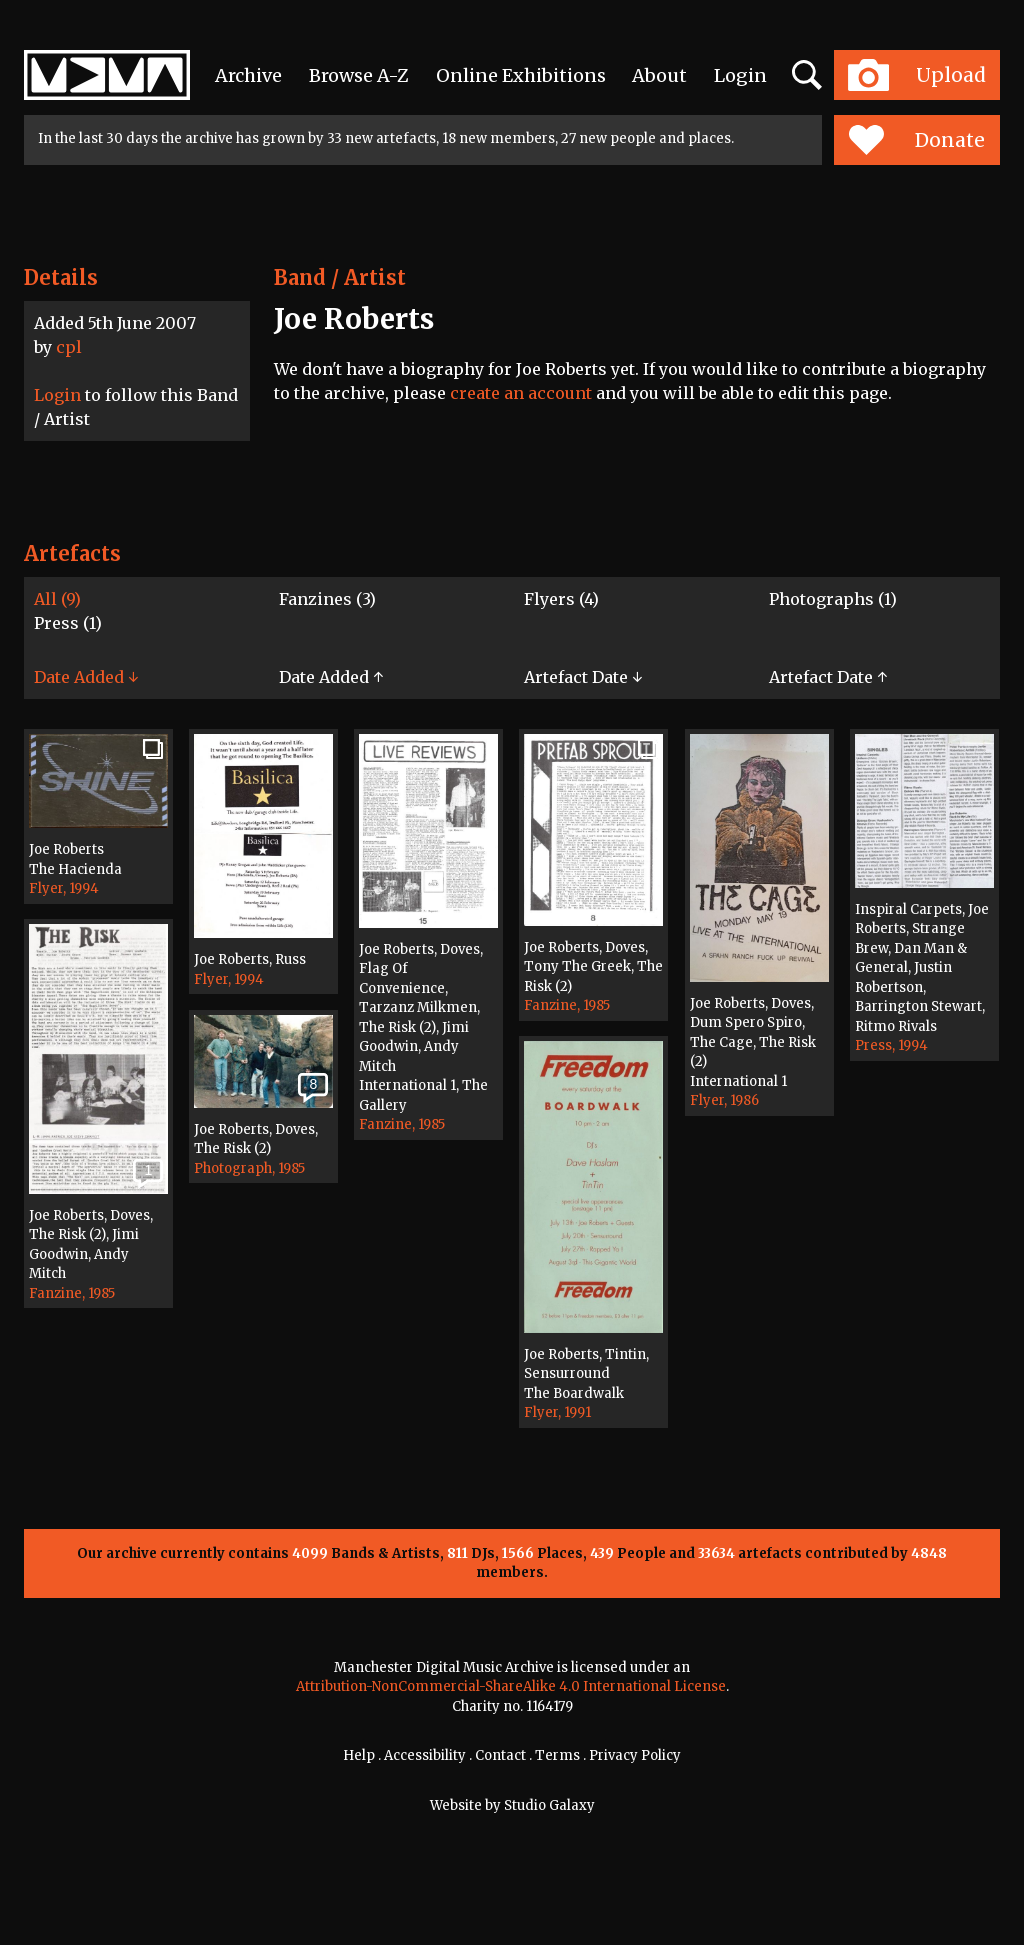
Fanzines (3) (327, 599)
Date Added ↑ (331, 677)
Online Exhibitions (521, 75)
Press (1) (68, 623)
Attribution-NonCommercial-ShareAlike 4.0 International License (511, 1686)
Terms (557, 1755)
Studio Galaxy (549, 1805)
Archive (248, 75)
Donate (916, 140)
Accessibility (425, 1755)
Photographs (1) (833, 599)
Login (740, 75)
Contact (500, 1755)
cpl (69, 347)
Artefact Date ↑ (828, 677)
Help (359, 1755)
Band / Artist (340, 277)
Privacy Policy (635, 1755)
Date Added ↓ (86, 677)
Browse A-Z (359, 75)
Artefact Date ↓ (583, 677)
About (659, 75)
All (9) (57, 599)
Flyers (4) (561, 599)
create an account (521, 393)
